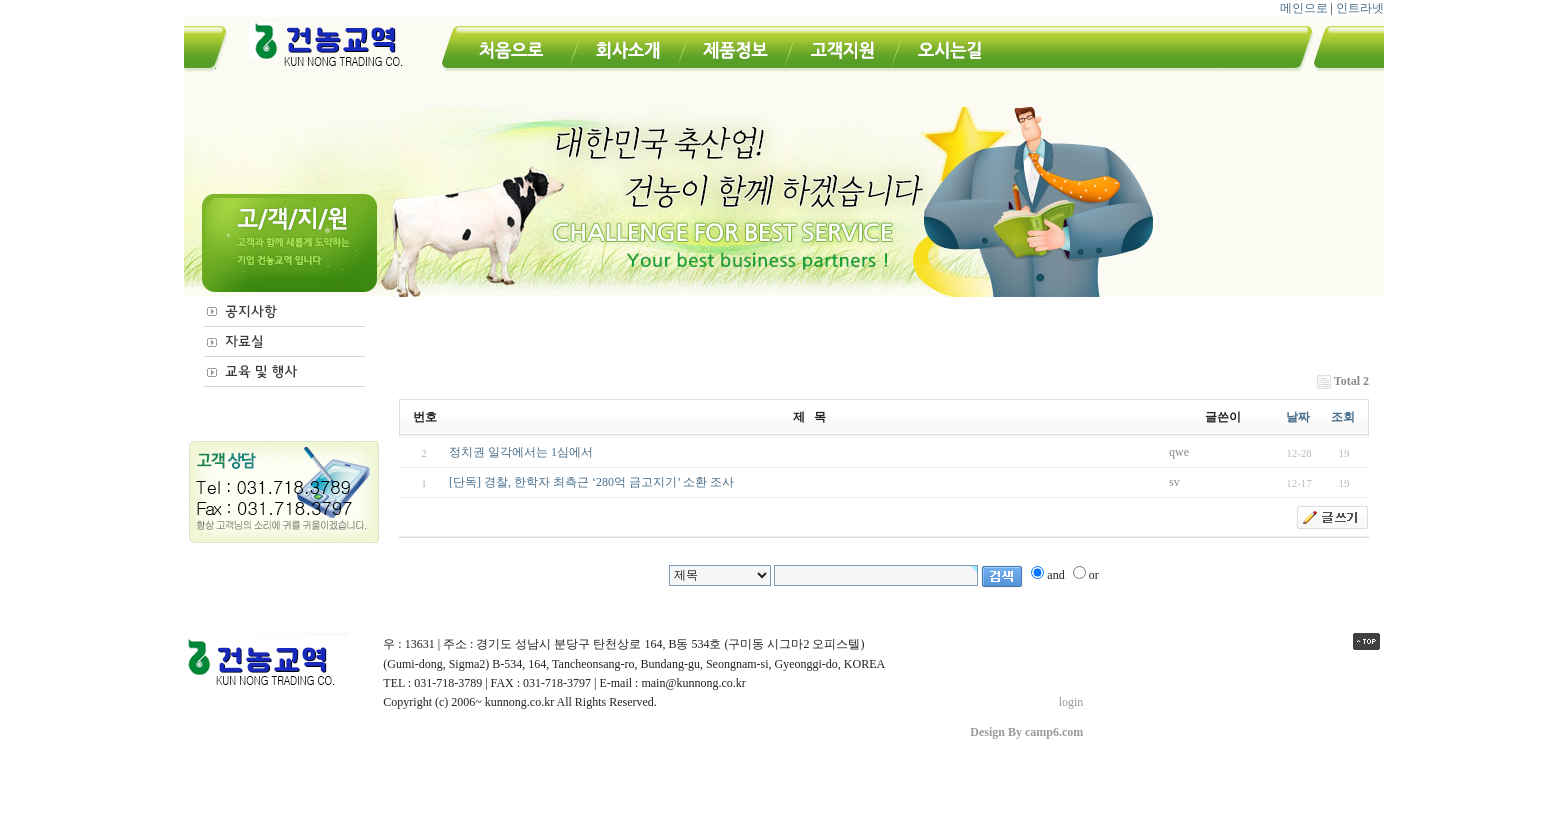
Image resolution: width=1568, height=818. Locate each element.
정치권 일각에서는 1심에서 (521, 452)
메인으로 (1304, 8)
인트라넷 (1360, 8)
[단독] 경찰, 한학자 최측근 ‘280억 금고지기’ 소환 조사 (591, 482)
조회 (1343, 417)
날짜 (1298, 417)
